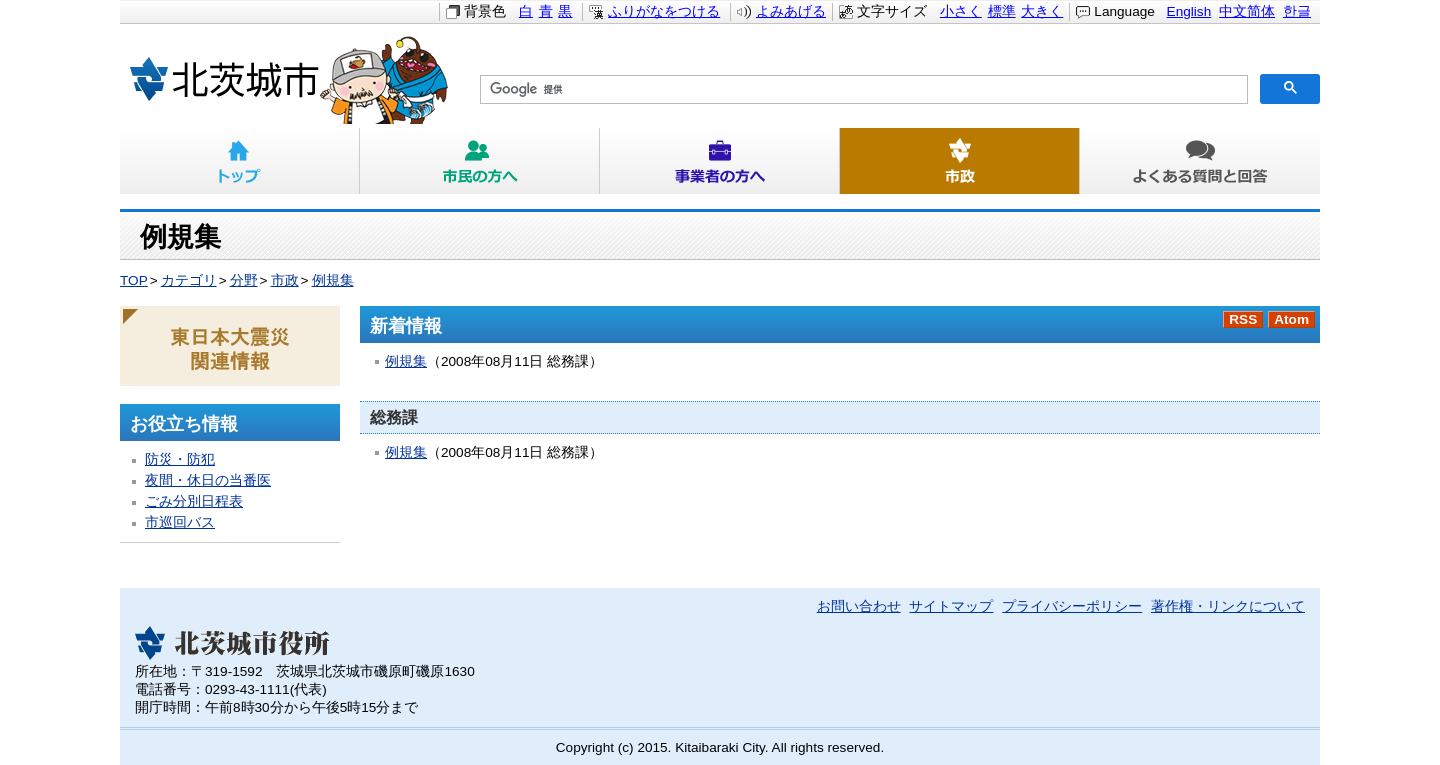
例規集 (333, 280)
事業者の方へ (720, 161)
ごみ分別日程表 (194, 501)
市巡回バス (180, 522)
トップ (240, 161)
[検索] (862, 90)
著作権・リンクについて (1228, 606)
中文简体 (1247, 11)
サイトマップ (951, 606)
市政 (960, 161)
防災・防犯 (180, 459)
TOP (134, 280)
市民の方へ (480, 161)
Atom (1291, 319)
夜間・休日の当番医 (208, 480)
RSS (1243, 319)
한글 (1297, 11)
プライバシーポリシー (1072, 606)
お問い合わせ (859, 606)
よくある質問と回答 (1200, 161)
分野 (244, 280)
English (1189, 11)
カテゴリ (189, 280)
